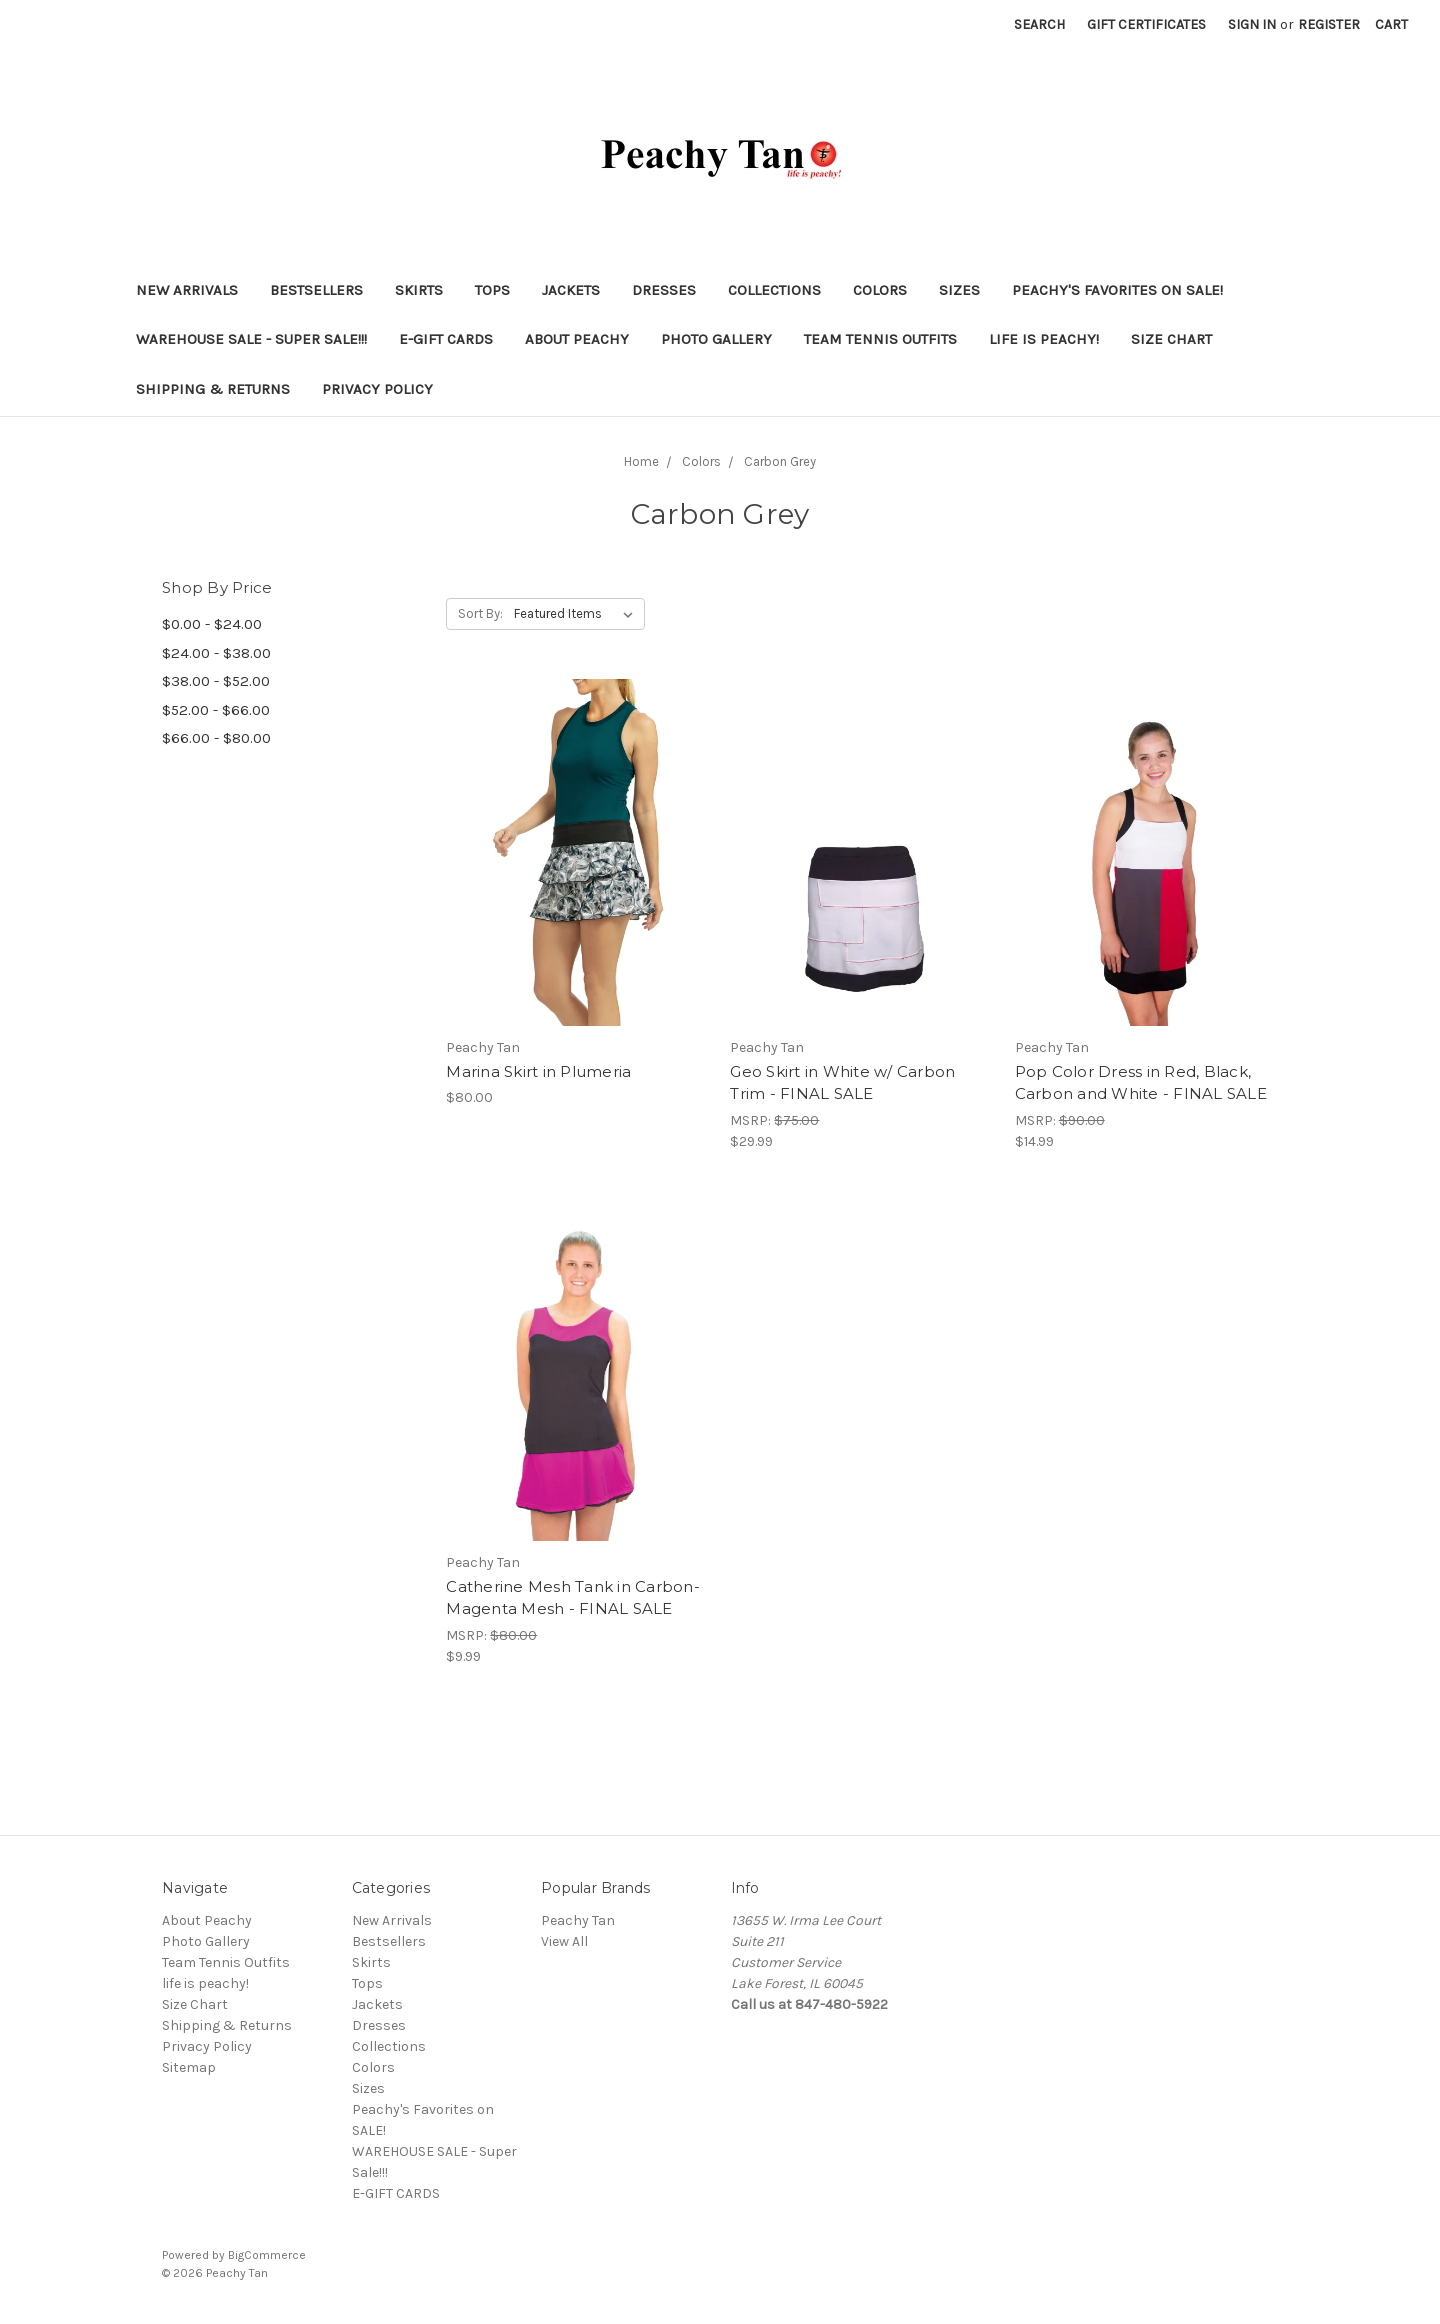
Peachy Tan (578, 1920)
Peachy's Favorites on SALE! (1117, 290)
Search (1039, 24)
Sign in (1252, 24)
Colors (880, 290)
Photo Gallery (716, 339)
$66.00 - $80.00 (216, 738)
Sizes (959, 290)
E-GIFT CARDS (446, 339)
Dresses (664, 290)
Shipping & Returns (213, 389)
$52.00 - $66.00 (216, 710)
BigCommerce (267, 2255)
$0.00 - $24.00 (212, 624)
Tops (492, 290)
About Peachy (577, 339)
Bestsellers (316, 290)
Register (1329, 24)
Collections (774, 290)
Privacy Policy (377, 389)
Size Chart (1171, 339)
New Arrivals (187, 290)
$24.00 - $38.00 (216, 653)
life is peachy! (1044, 339)
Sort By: (480, 613)
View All (564, 1941)
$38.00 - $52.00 (216, 681)
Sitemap (189, 2067)
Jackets (571, 290)
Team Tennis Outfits (880, 339)
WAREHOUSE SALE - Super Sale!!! (251, 339)
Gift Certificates (1146, 24)
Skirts (419, 290)
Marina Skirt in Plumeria (538, 1071)
